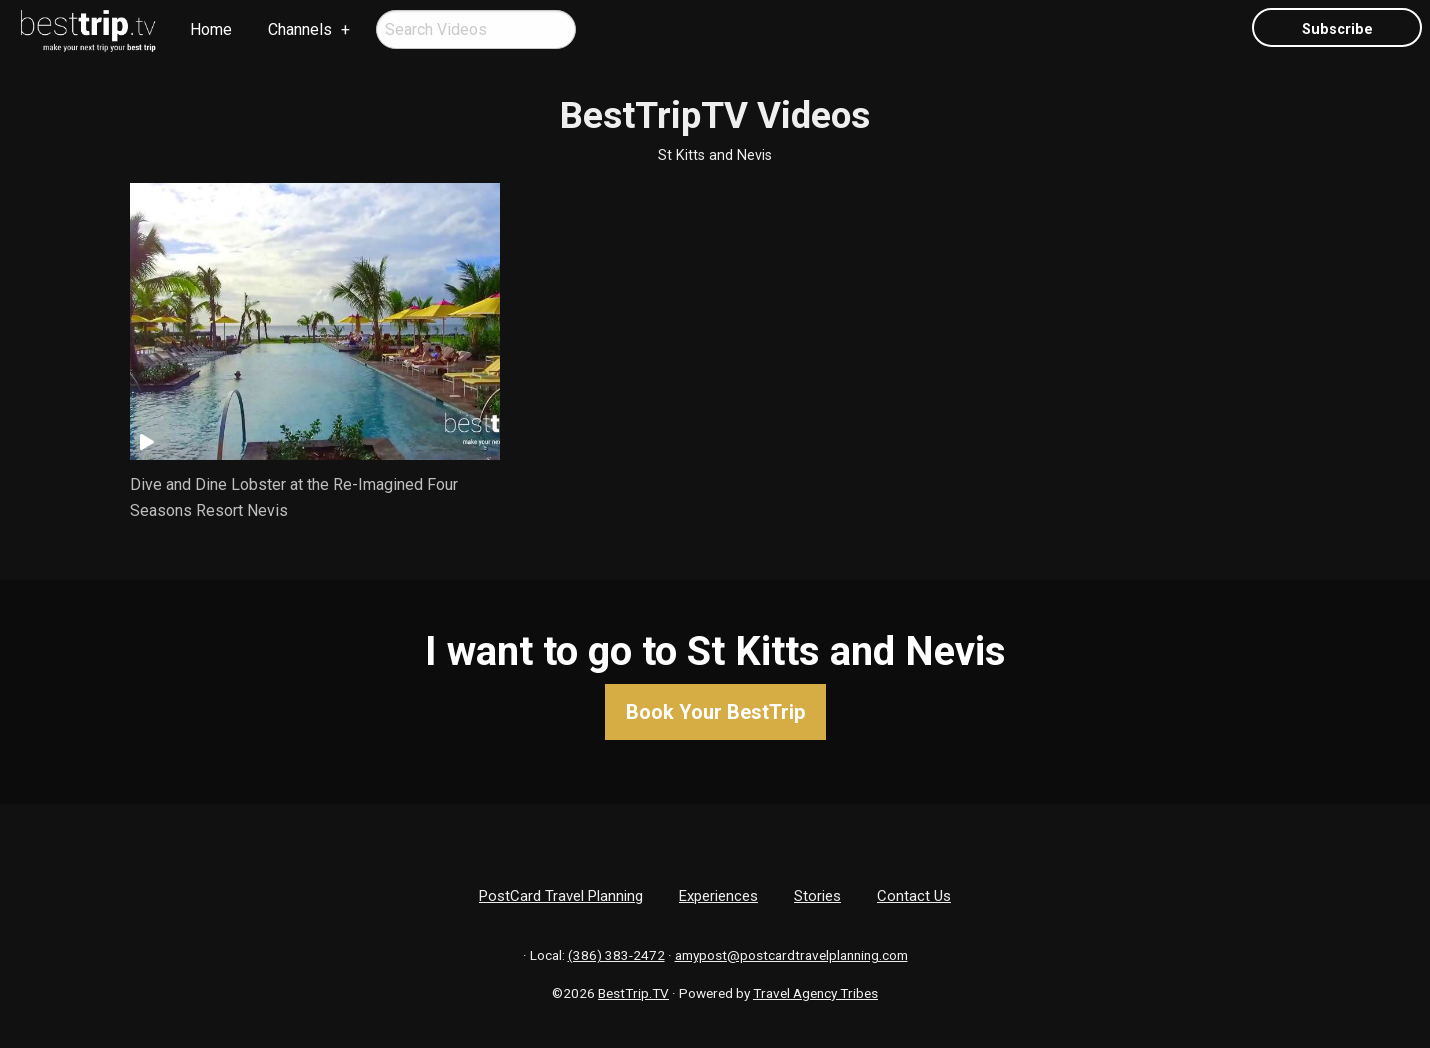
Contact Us (914, 896)
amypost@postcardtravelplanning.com (791, 955)
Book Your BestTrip (715, 712)
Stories (817, 896)
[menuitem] (89, 31)
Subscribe (1337, 29)
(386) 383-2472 (616, 955)
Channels (300, 29)
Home (211, 29)
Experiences (718, 896)
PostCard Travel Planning (561, 896)
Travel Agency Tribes (815, 993)
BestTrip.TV (633, 993)
